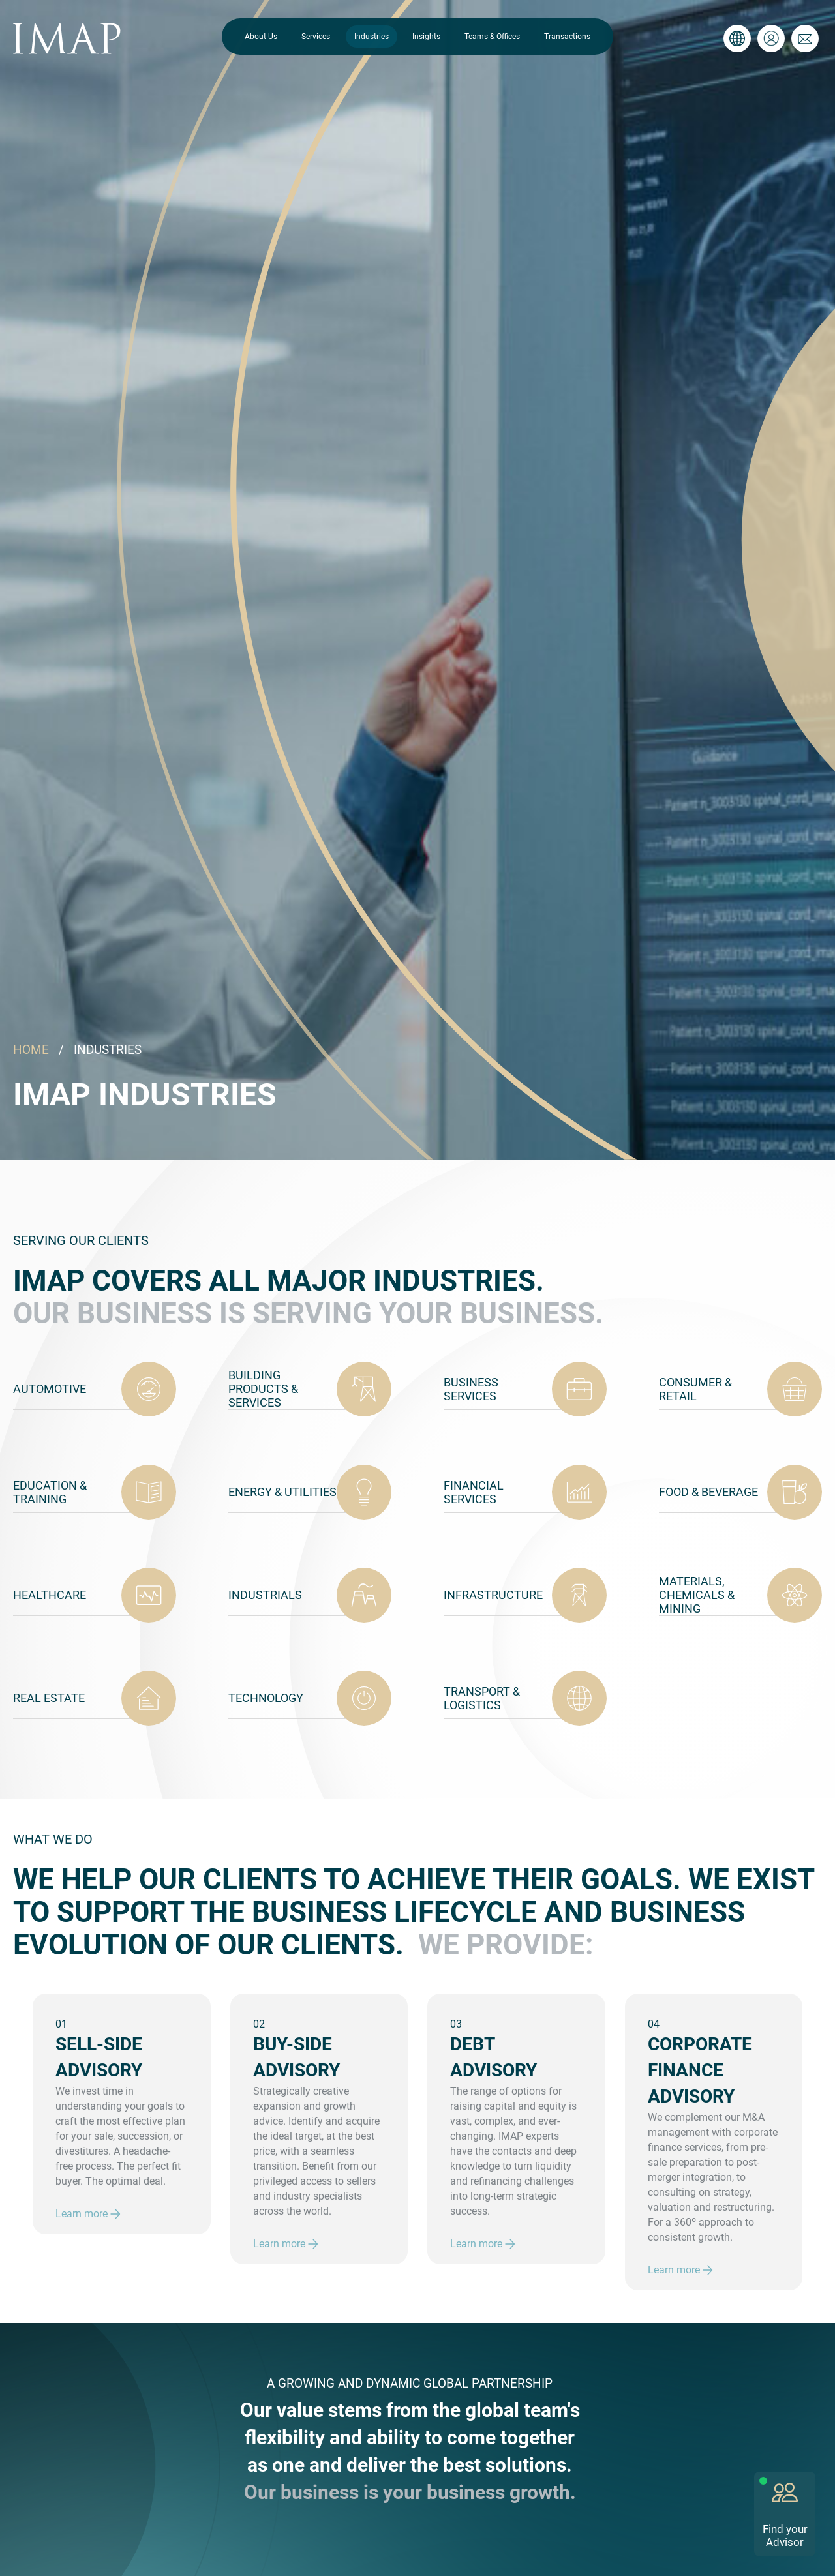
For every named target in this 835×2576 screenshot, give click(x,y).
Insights (426, 36)
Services (315, 36)
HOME (31, 1049)
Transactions (567, 36)
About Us (261, 36)
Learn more (88, 2214)
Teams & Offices (492, 36)
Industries (371, 36)
